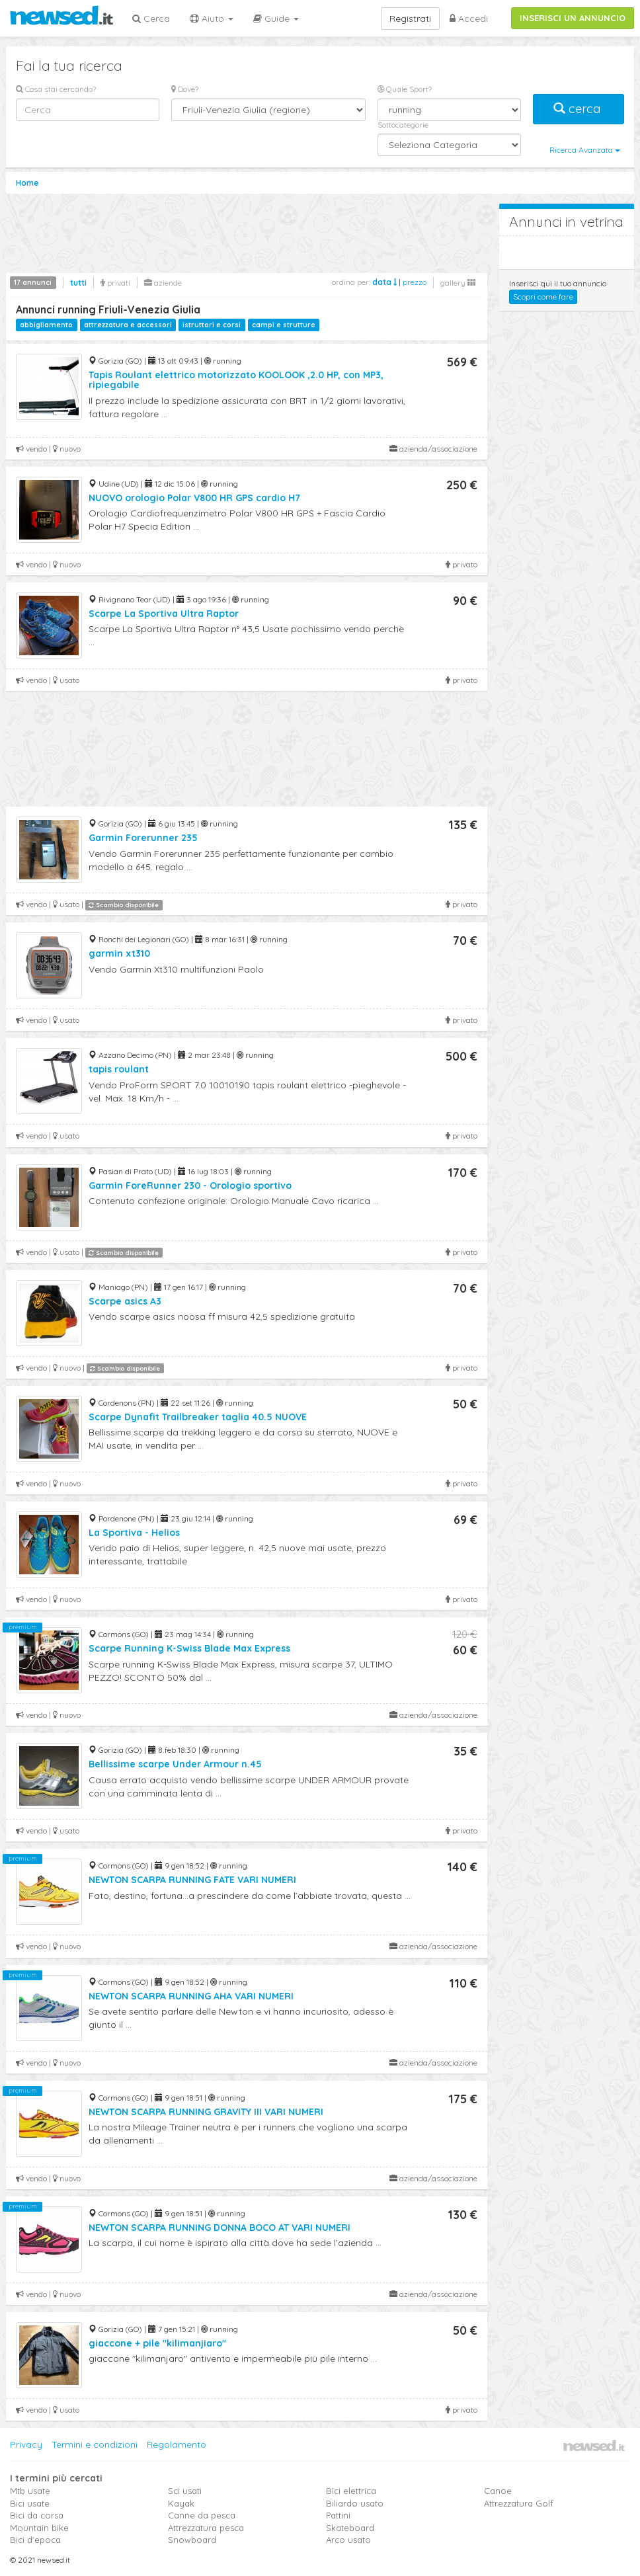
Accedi (469, 18)
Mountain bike (39, 2527)
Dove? (184, 89)
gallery (457, 283)
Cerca (151, 18)
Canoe (498, 2490)
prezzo (414, 282)
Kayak (181, 2503)
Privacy (26, 2444)
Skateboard (350, 2527)
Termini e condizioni (95, 2444)
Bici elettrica (351, 2490)
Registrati (410, 18)
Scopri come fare (543, 297)
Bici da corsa (36, 2515)
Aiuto (211, 18)
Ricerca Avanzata (584, 150)
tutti (78, 283)
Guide (276, 18)
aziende (163, 283)
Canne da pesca (201, 2515)
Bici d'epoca (35, 2539)
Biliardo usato (354, 2503)
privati (115, 283)
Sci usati (185, 2490)
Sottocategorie (403, 125)
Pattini (338, 2515)
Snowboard (192, 2539)
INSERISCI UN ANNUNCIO (572, 18)
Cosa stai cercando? (56, 89)
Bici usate (30, 2503)
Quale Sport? (405, 89)
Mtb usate (30, 2490)
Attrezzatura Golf (518, 2503)
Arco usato (348, 2539)
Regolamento (176, 2444)
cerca (578, 108)
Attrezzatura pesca (206, 2527)
